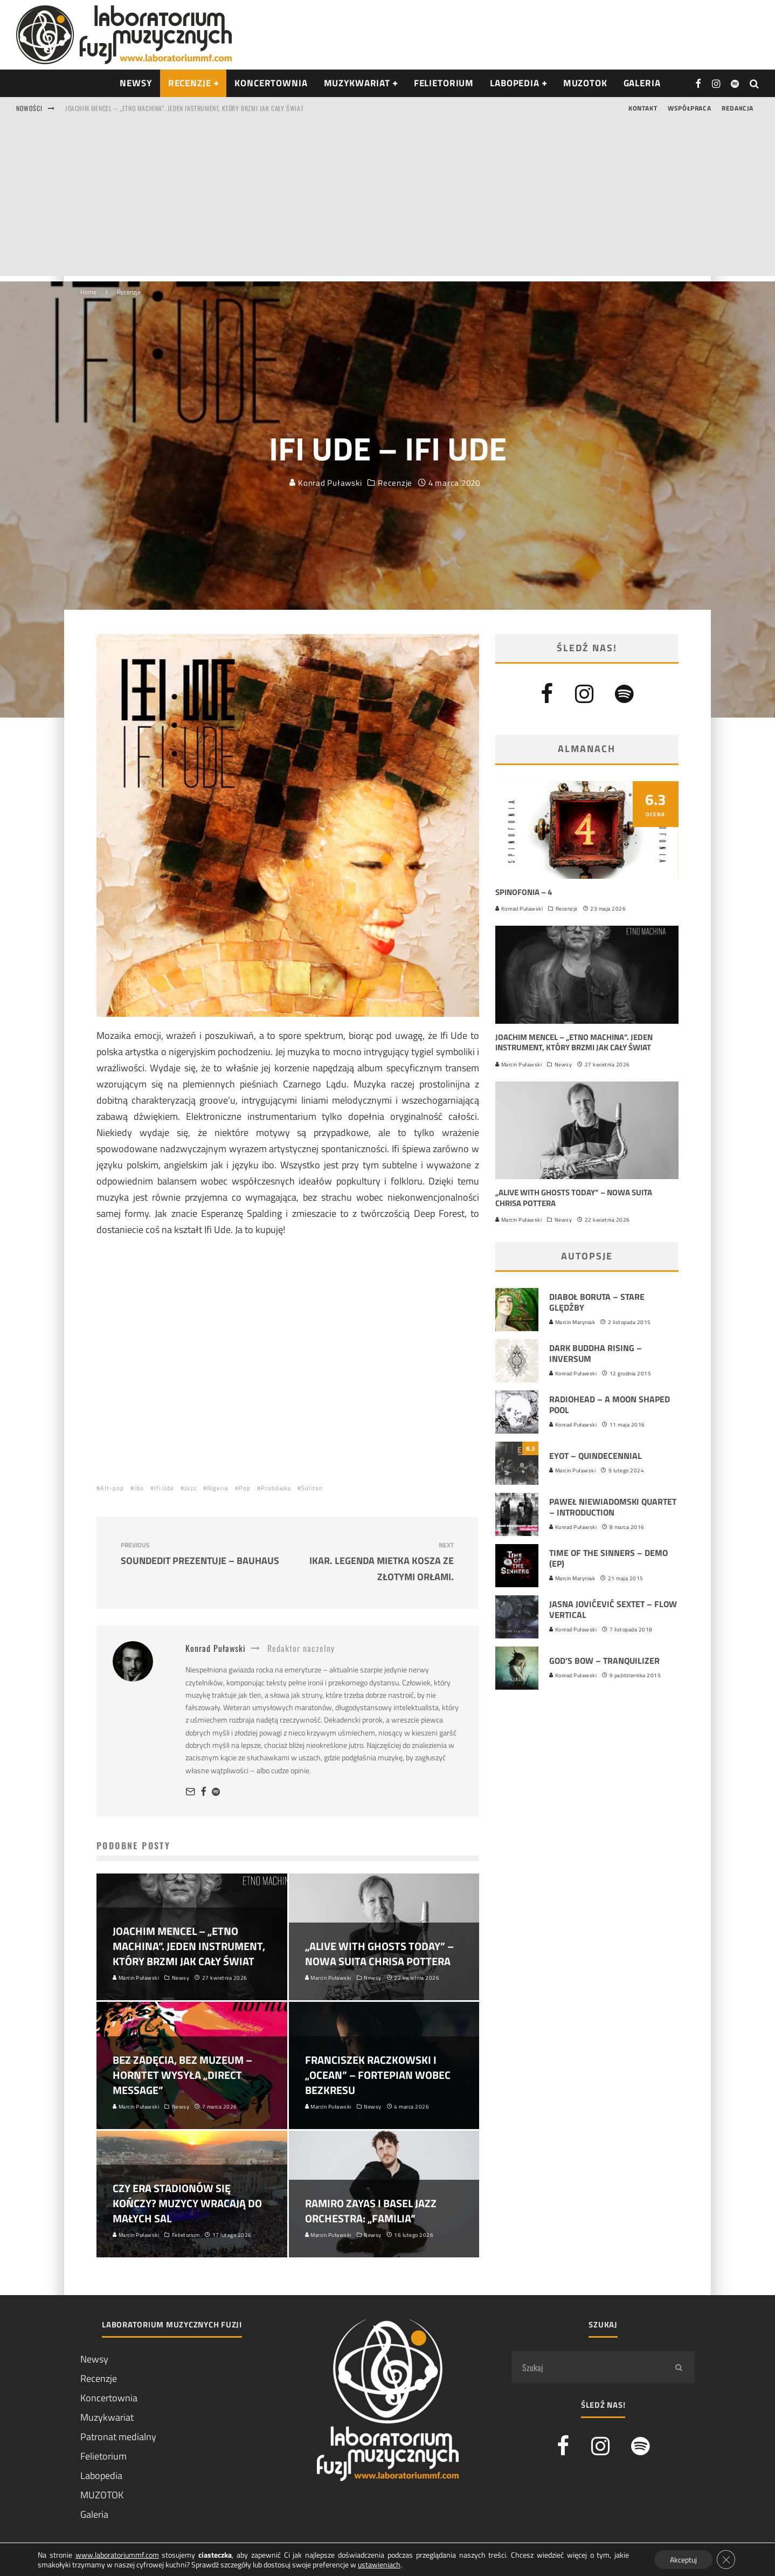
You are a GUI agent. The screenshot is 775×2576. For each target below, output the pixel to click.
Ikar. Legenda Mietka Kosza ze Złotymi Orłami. (374, 1562)
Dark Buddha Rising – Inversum (595, 1353)
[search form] (586, 2367)
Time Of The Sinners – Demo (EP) (608, 1558)
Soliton (312, 1488)
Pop (245, 1488)
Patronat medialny (118, 2436)
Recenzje (395, 469)
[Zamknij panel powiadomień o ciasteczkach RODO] (725, 2559)
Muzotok (585, 83)
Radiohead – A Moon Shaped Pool (609, 1405)
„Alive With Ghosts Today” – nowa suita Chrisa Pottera (573, 1197)
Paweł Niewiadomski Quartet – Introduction (612, 1507)
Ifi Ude (164, 1488)
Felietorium (444, 83)
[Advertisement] (387, 200)
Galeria (642, 83)
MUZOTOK (101, 2495)
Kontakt (642, 108)
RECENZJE (189, 83)
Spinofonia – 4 (523, 892)
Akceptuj (681, 2559)
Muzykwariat (357, 83)
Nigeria (218, 1488)
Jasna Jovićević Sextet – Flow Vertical (613, 1609)
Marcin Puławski (518, 1064)
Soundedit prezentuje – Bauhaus (200, 1554)
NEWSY (135, 83)
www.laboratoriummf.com (116, 2554)
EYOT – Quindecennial (595, 1455)
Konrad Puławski (325, 469)
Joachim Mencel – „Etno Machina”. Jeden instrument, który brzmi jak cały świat (184, 108)
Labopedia (514, 83)
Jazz (190, 1488)
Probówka (276, 1488)
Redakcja (737, 108)
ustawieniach (379, 2564)
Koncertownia (270, 83)
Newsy (563, 1064)
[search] (678, 2367)
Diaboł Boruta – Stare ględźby (597, 1302)
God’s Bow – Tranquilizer (604, 1660)
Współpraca (689, 108)
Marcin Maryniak (572, 1322)
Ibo (139, 1488)
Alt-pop (112, 1488)
